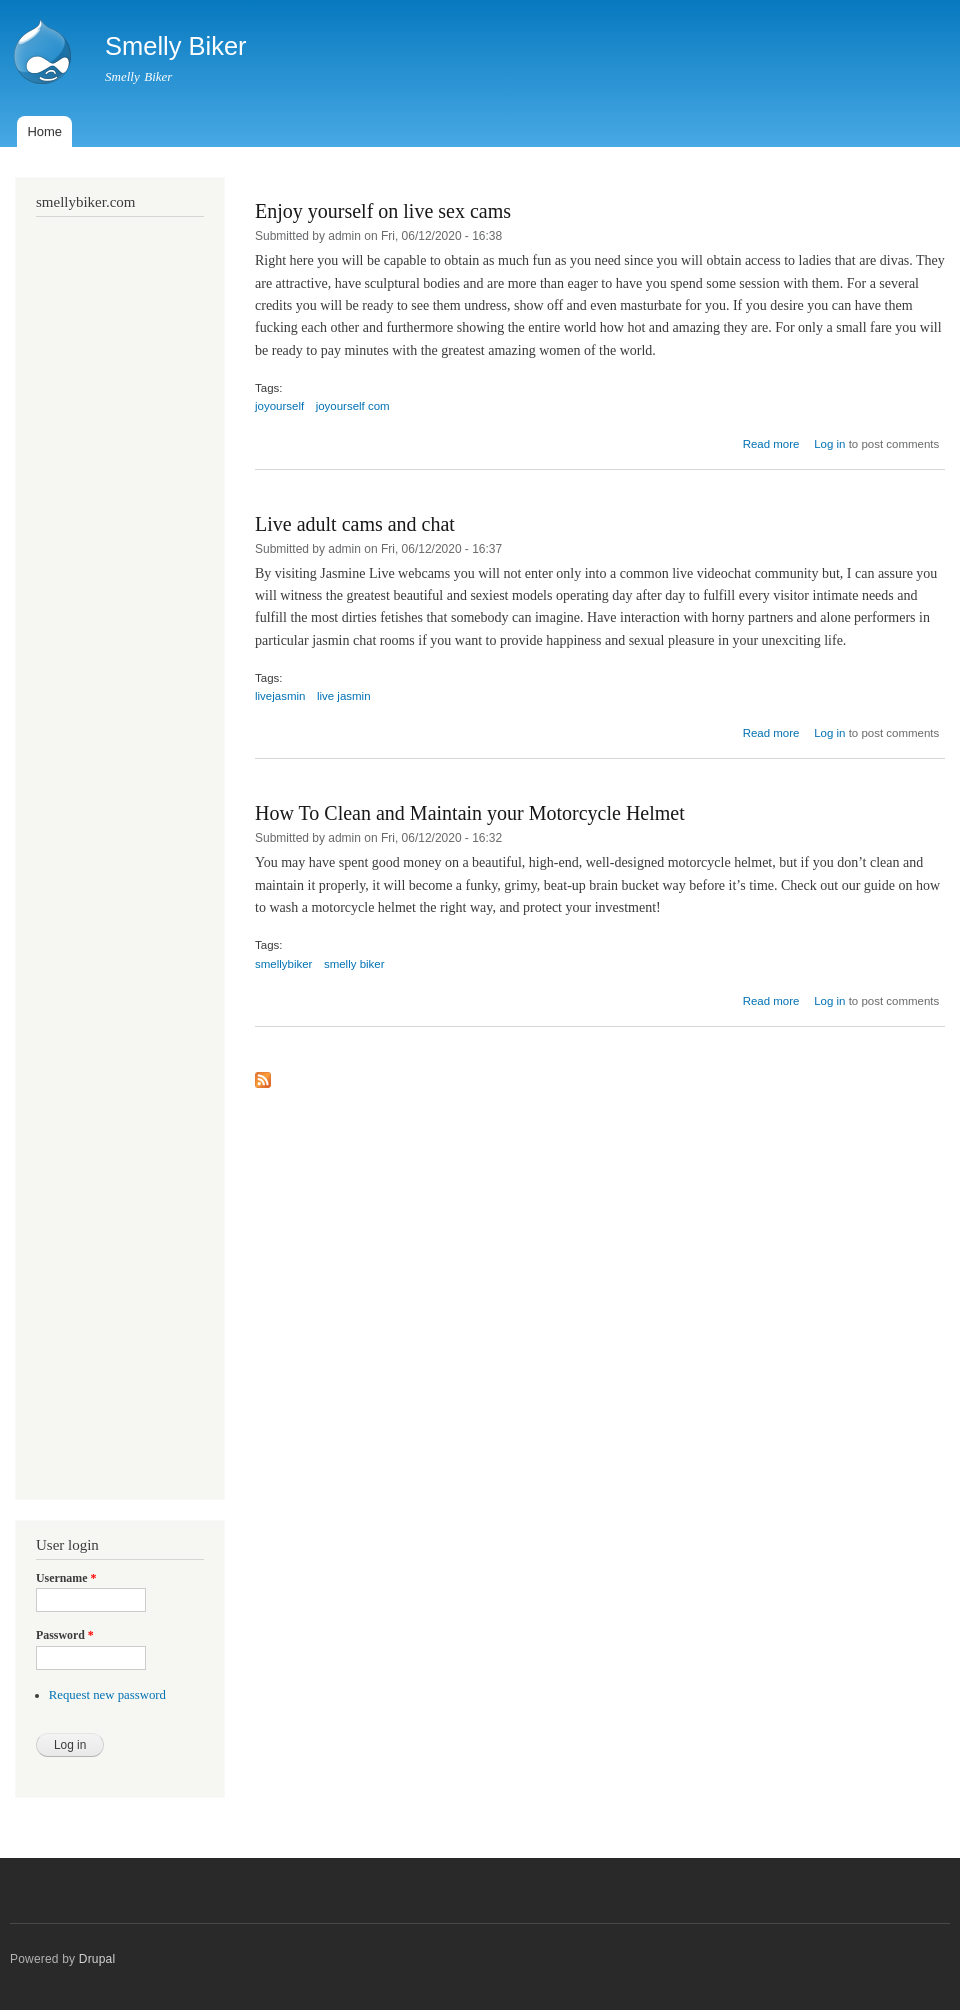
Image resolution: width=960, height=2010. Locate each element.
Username (66, 1578)
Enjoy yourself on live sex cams (383, 211)
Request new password (107, 1695)
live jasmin (344, 696)
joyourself (279, 406)
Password (65, 1635)
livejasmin (280, 696)
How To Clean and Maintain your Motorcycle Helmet (470, 813)
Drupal (97, 1959)
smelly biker (354, 964)
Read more (771, 444)
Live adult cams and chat (355, 524)
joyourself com (353, 406)
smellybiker (283, 964)
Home (44, 131)
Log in (829, 444)
